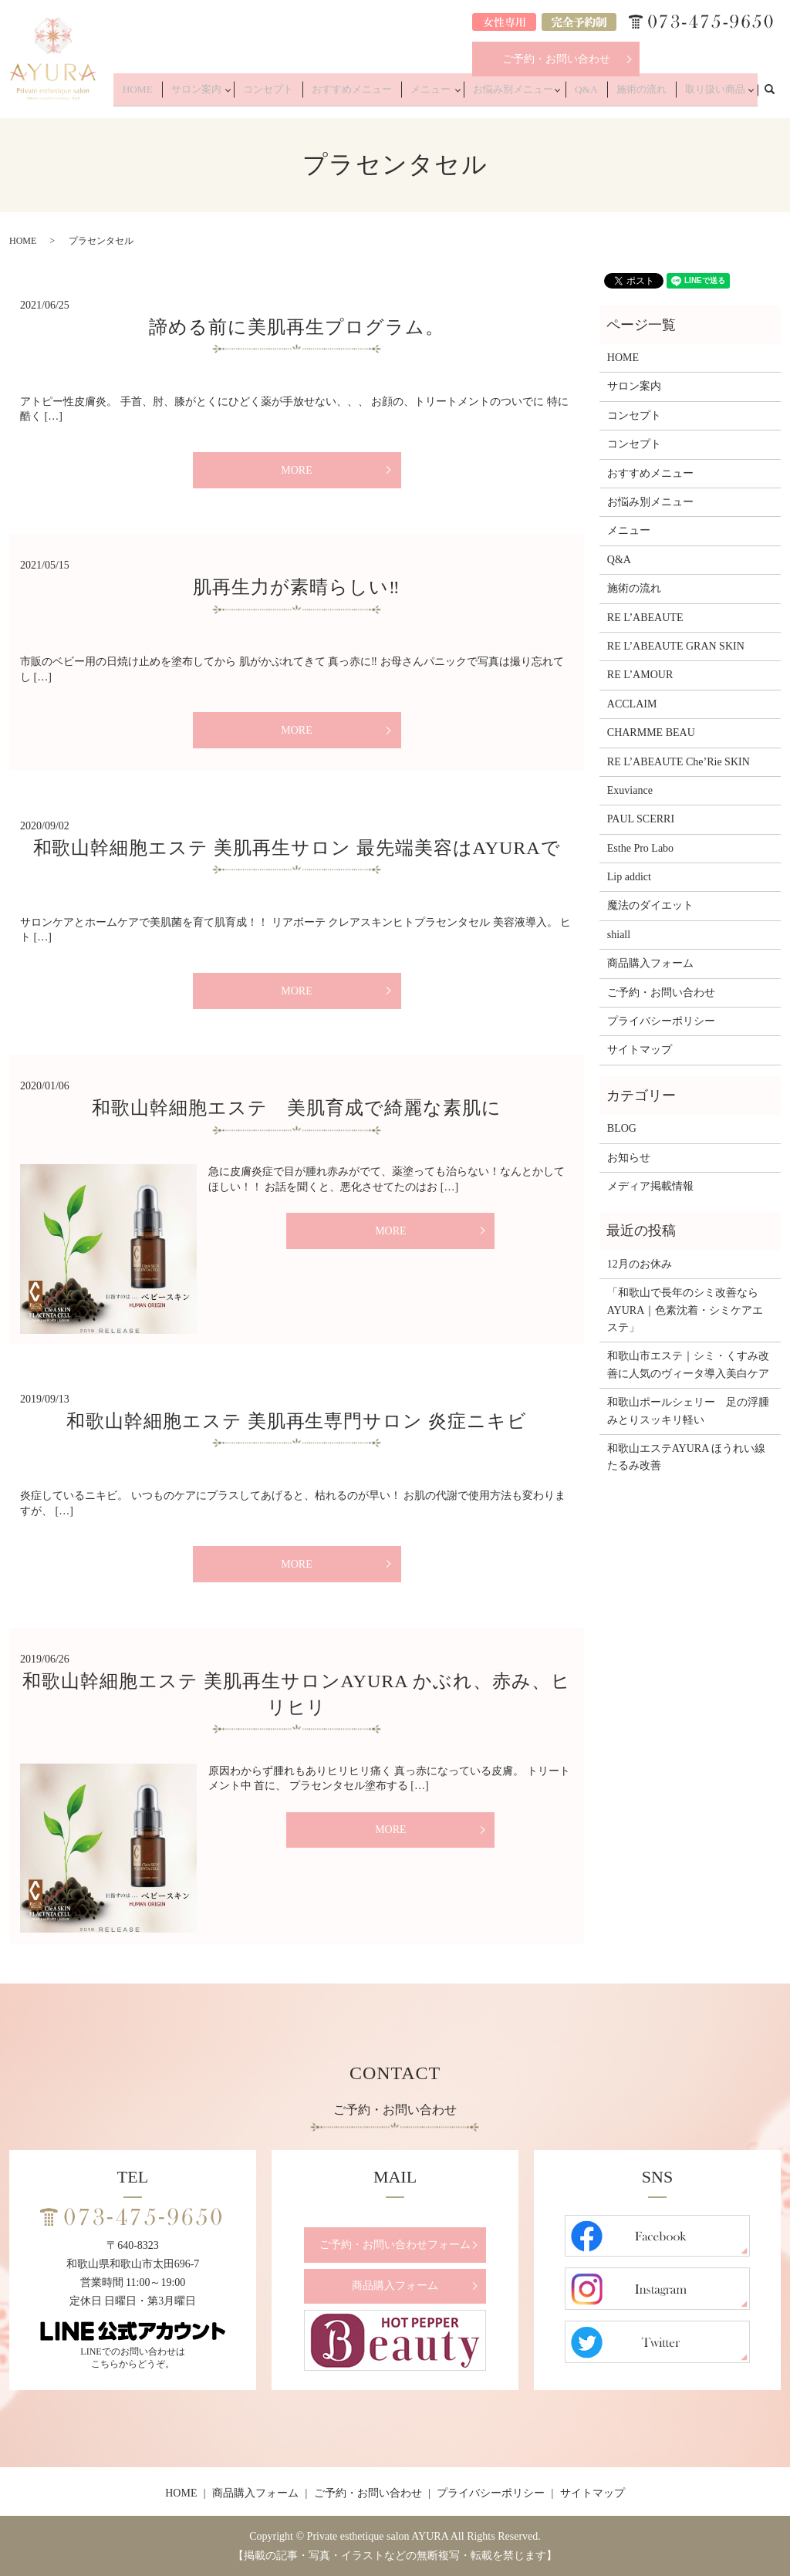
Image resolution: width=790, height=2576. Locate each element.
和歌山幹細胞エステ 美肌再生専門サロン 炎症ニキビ (296, 1421)
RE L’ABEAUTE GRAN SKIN (675, 646)
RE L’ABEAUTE (645, 617)
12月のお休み (639, 1264)
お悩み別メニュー (535, 94)
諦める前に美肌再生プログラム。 (296, 327)
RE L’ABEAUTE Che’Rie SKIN (678, 762)
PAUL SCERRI (640, 819)
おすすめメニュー (388, 94)
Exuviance (630, 790)
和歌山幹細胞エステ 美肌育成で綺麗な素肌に (296, 1108)
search (778, 93)
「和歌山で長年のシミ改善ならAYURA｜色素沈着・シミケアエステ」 (685, 1310)
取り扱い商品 (714, 94)
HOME (196, 94)
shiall (618, 934)
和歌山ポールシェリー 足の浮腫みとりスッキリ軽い (688, 1410)
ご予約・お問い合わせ (556, 59)
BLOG (621, 1128)
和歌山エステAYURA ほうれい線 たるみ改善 (690, 1457)
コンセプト (315, 94)
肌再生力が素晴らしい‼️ (296, 587)
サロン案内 (246, 94)
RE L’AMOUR (640, 674)
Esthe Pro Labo (640, 848)
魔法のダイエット (650, 905)
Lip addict (629, 877)
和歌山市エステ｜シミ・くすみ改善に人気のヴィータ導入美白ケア (688, 1364)
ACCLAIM (632, 704)
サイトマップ (639, 1049)
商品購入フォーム (650, 963)
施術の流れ (650, 94)
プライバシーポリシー (661, 1021)
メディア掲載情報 (650, 1186)
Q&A (603, 94)
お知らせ (628, 1157)
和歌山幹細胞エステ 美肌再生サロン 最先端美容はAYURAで (297, 848)
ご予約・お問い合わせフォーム (395, 2244)
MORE (296, 470)
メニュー (456, 94)
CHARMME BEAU (651, 732)
